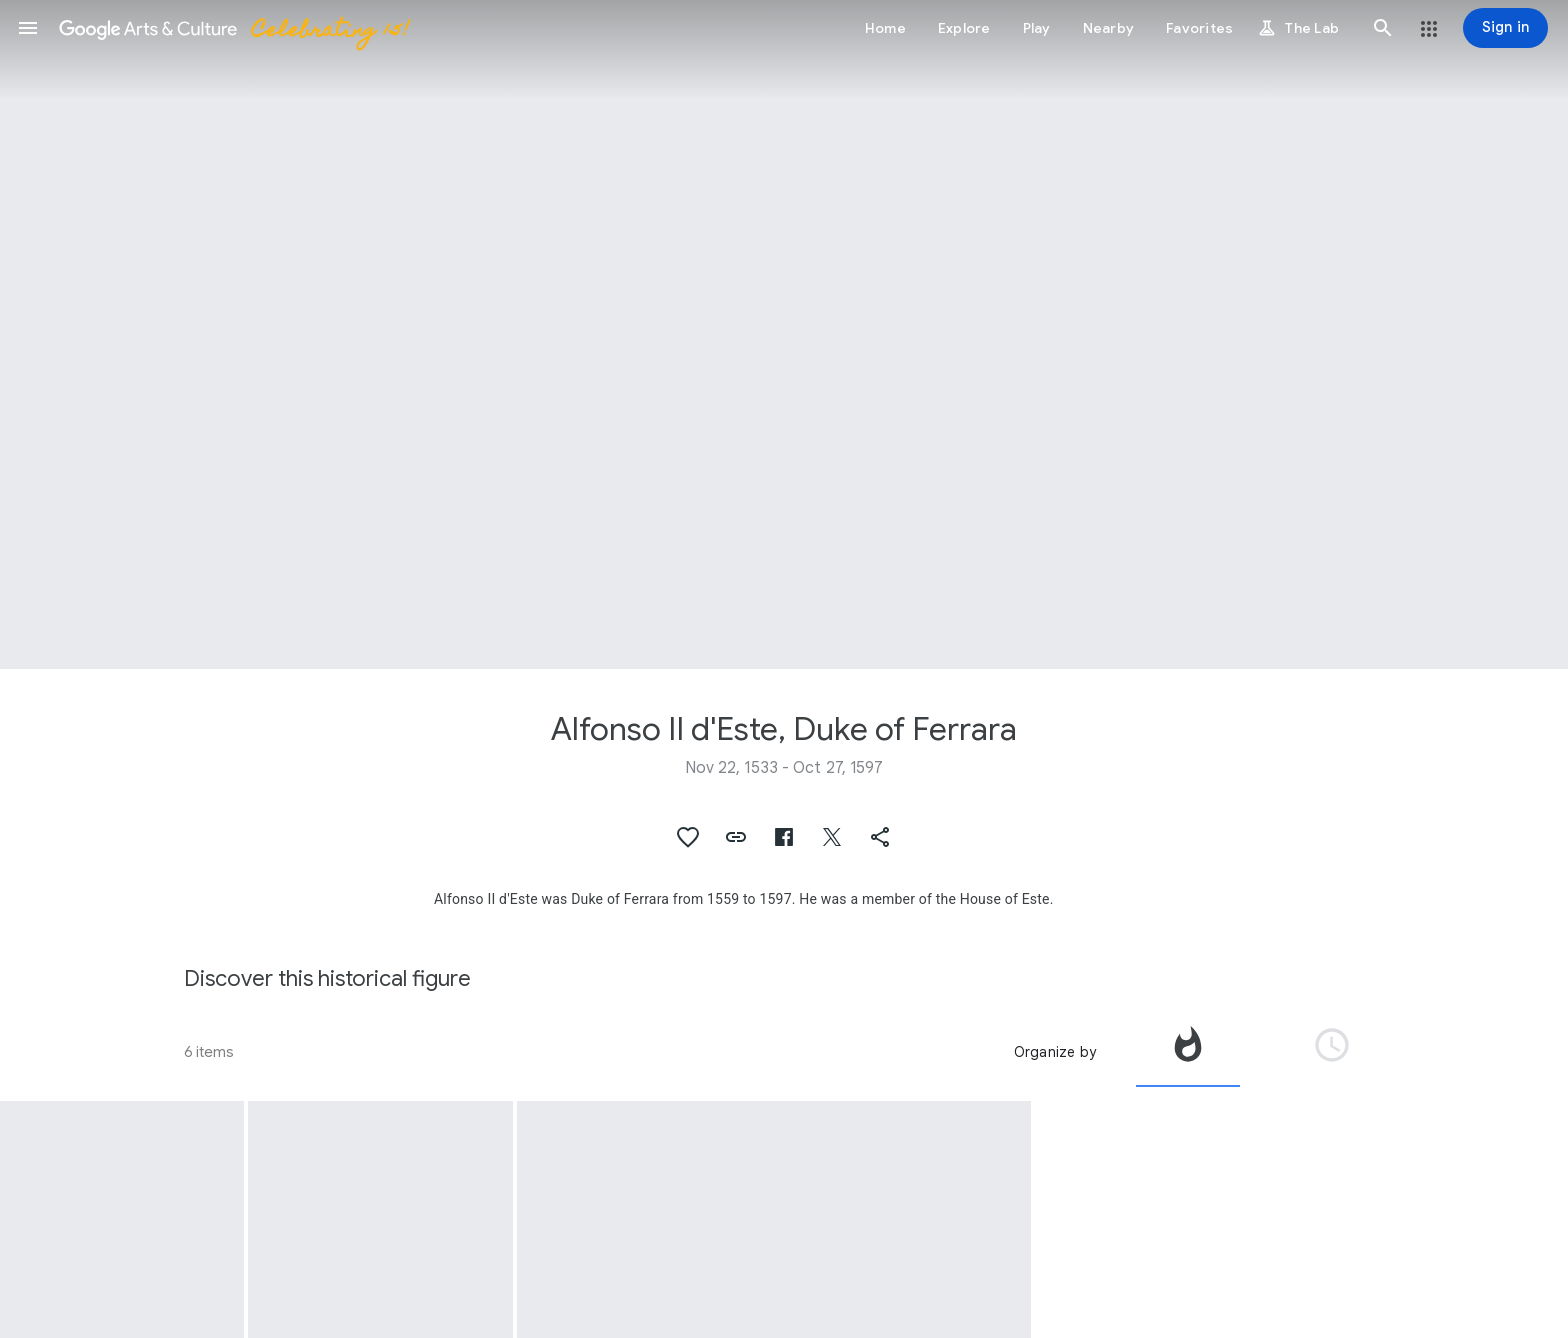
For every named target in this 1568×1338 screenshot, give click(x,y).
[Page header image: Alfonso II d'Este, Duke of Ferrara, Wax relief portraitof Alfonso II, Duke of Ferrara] (784, 334)
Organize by (1055, 1052)
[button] (28, 28)
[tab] (1188, 1052)
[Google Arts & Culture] (233, 28)
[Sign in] (1505, 28)
